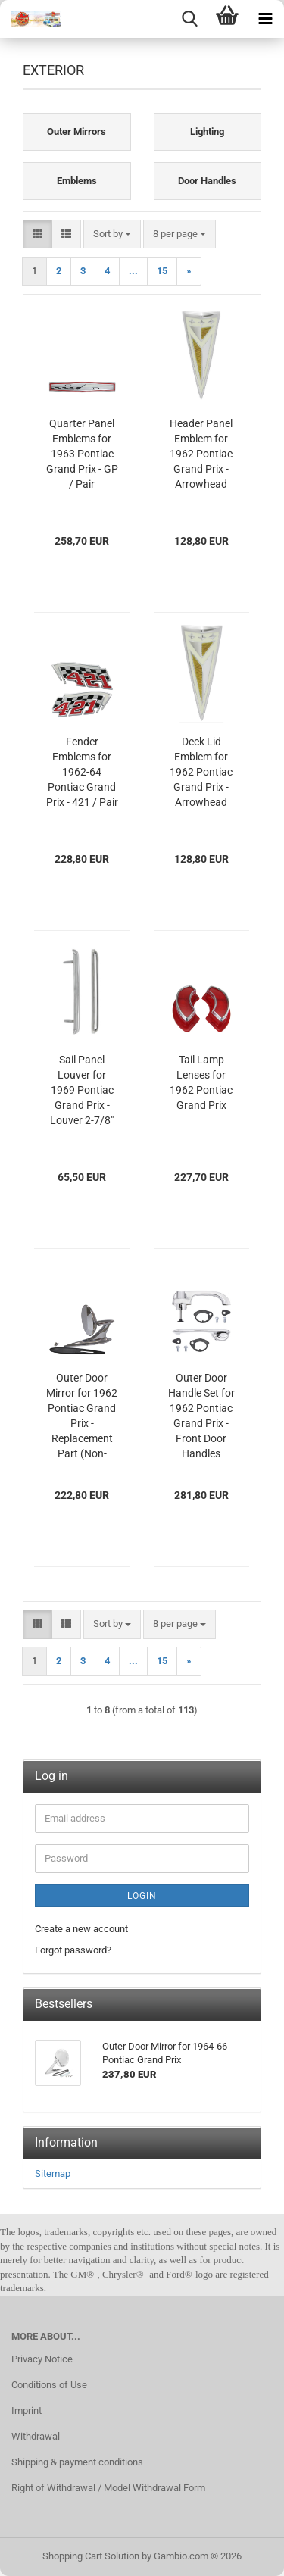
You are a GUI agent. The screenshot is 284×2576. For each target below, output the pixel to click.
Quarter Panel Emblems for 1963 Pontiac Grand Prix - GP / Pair (82, 453)
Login (142, 1896)
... (133, 270)
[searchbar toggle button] (189, 19)
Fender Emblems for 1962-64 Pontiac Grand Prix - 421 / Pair (82, 771)
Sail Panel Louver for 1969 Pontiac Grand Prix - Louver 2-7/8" (82, 1090)
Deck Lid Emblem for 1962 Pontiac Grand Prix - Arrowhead (201, 771)
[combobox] (112, 234)
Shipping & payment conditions (77, 2462)
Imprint (26, 2410)
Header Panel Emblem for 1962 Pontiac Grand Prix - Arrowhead (201, 453)
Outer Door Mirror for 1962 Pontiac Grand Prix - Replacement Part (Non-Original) (81, 1416)
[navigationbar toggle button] (265, 19)
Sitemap (52, 2173)
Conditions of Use (49, 2384)
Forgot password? (73, 1950)
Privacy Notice (42, 2359)
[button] (37, 234)
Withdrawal (35, 2436)
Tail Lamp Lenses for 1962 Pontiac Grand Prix (201, 1082)
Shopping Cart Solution (90, 2556)
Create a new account (81, 1928)
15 (162, 270)
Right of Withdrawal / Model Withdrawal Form (108, 2487)
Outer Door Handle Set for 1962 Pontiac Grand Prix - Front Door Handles (201, 1416)
